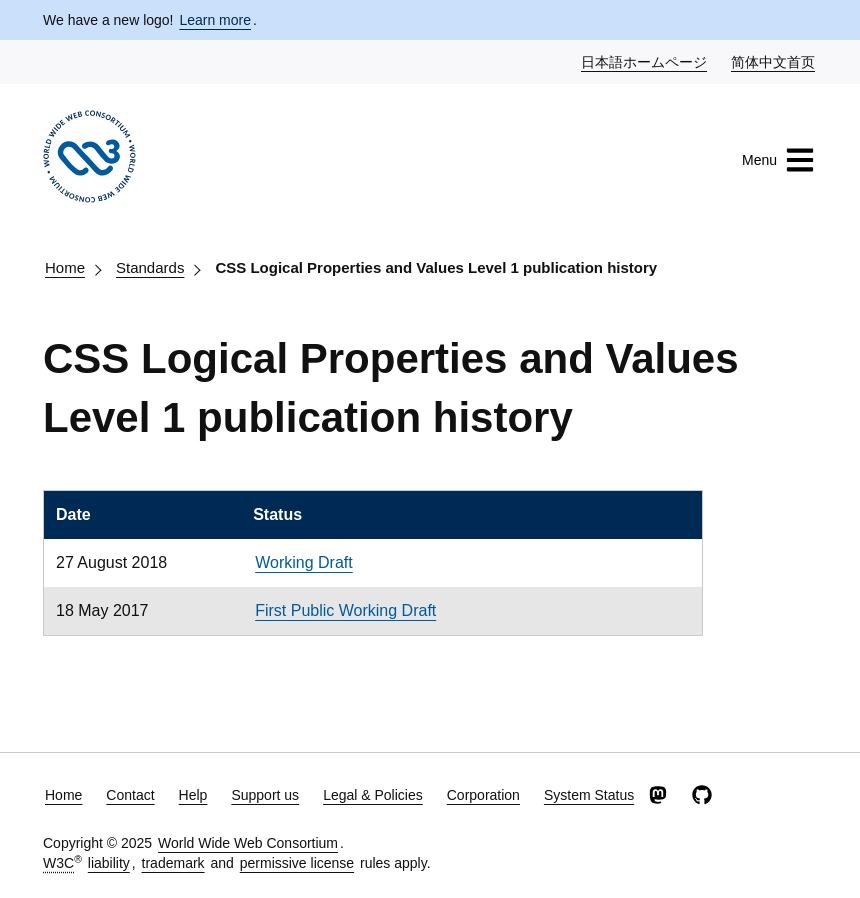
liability (109, 863)
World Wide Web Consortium (248, 843)
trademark (173, 863)
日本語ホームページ (645, 61)
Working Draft (304, 562)
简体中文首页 (774, 61)
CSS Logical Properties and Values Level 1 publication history (436, 267)
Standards (150, 267)
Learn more (215, 20)
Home (65, 267)
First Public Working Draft (345, 610)
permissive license (297, 863)
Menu (778, 160)
